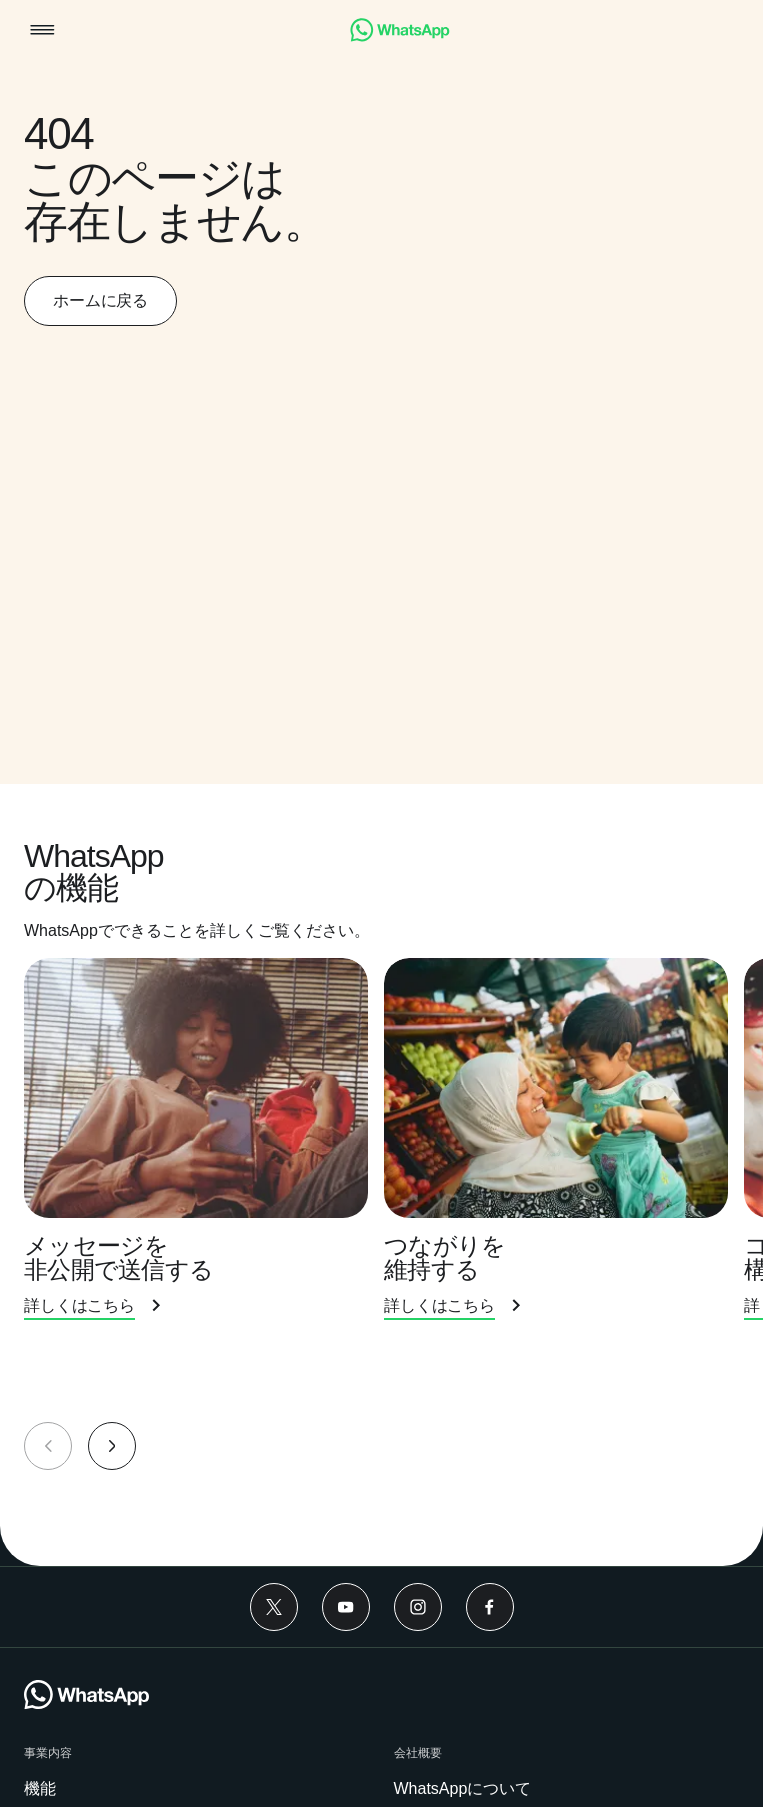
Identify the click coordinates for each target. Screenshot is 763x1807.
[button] (42, 31)
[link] (400, 36)
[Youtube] (346, 1607)
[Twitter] (274, 1607)
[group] (381, 1183)
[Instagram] (418, 1607)
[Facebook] (490, 1607)
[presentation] (204, 1162)
